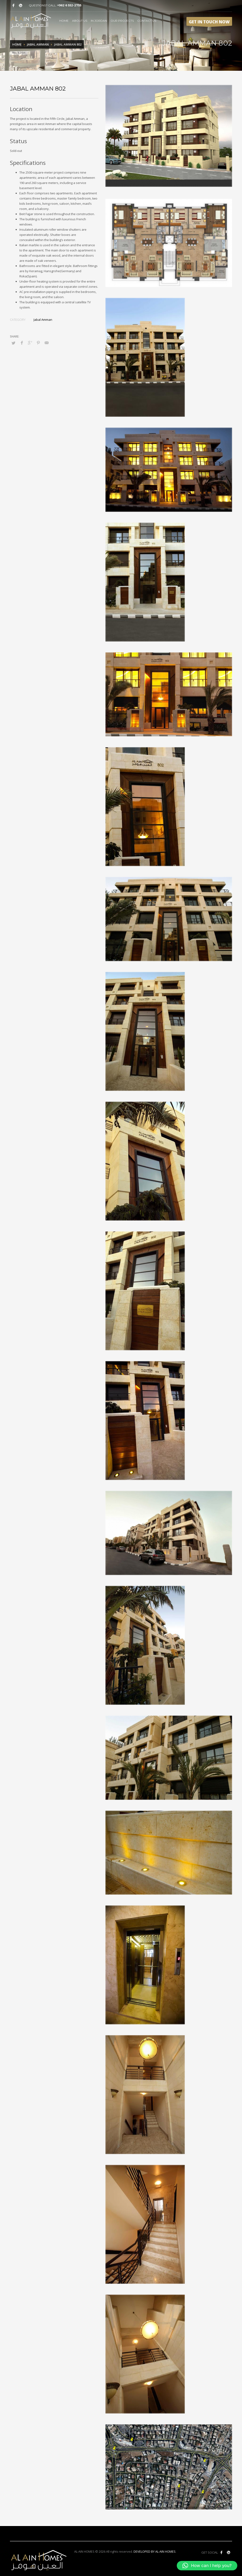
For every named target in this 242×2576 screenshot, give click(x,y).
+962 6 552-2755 (69, 5)
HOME (64, 20)
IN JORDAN (99, 20)
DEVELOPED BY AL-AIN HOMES (155, 2551)
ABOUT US (79, 20)
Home (17, 44)
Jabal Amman (38, 44)
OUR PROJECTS (122, 20)
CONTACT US (146, 20)
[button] (207, 2565)
